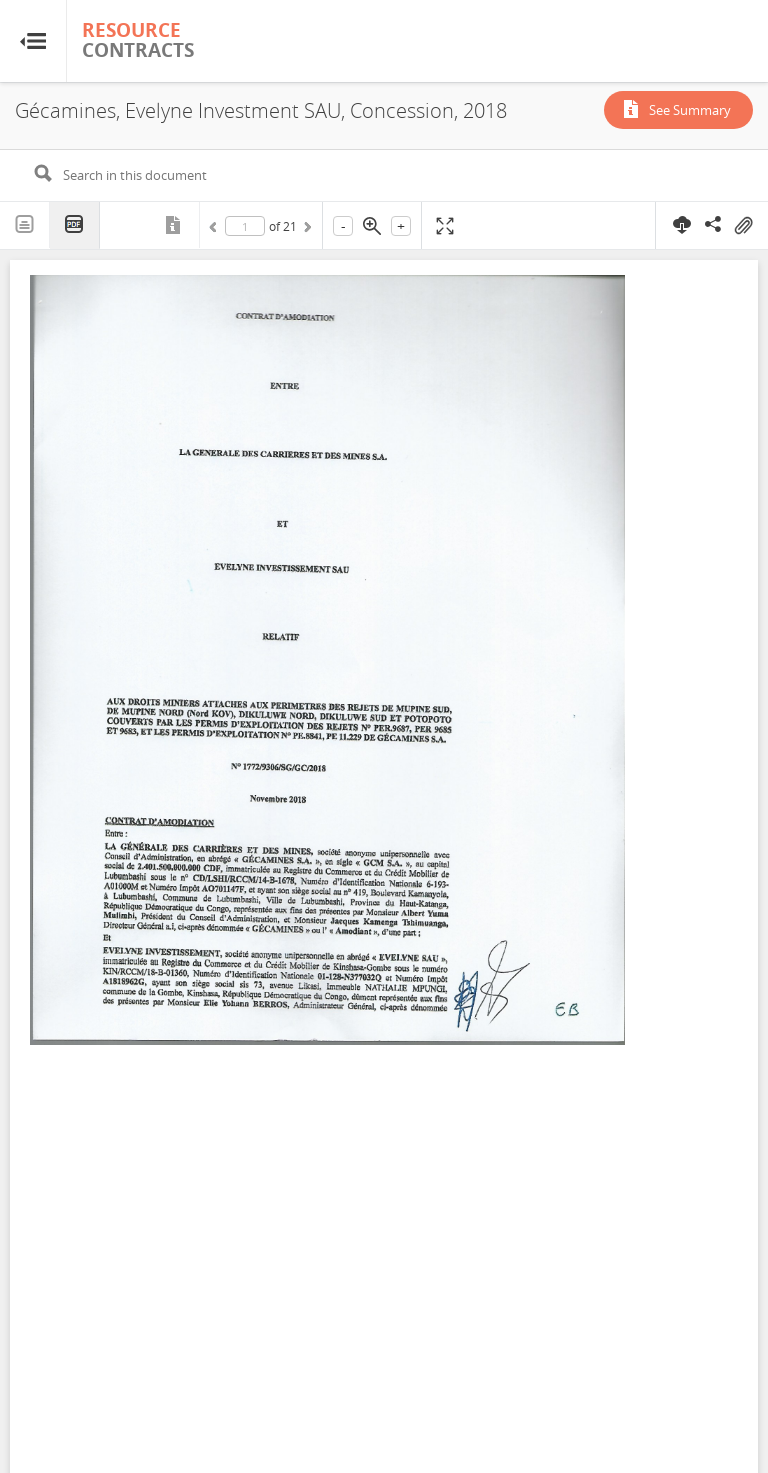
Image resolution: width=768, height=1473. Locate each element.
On (743, 226)
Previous (216, 230)
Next (306, 230)
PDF (75, 225)
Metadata (175, 225)
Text (25, 225)
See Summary (690, 110)
